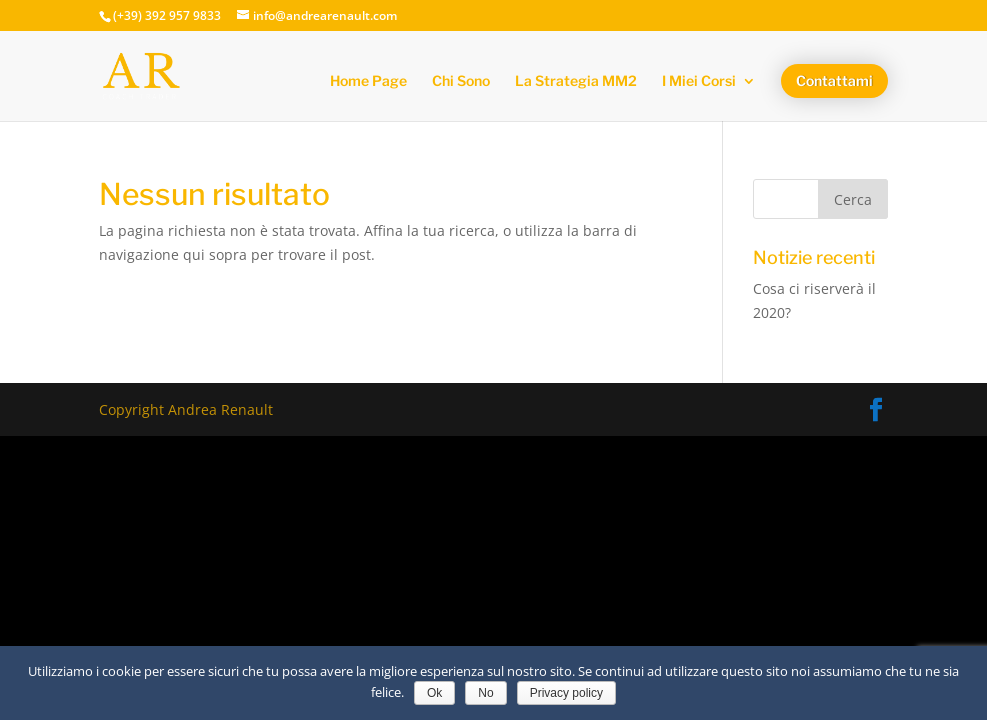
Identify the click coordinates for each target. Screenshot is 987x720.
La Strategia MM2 (576, 81)
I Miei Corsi (699, 81)
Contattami (834, 80)
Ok (434, 693)
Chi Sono (461, 81)
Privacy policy (566, 693)
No (485, 693)
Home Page (368, 81)
